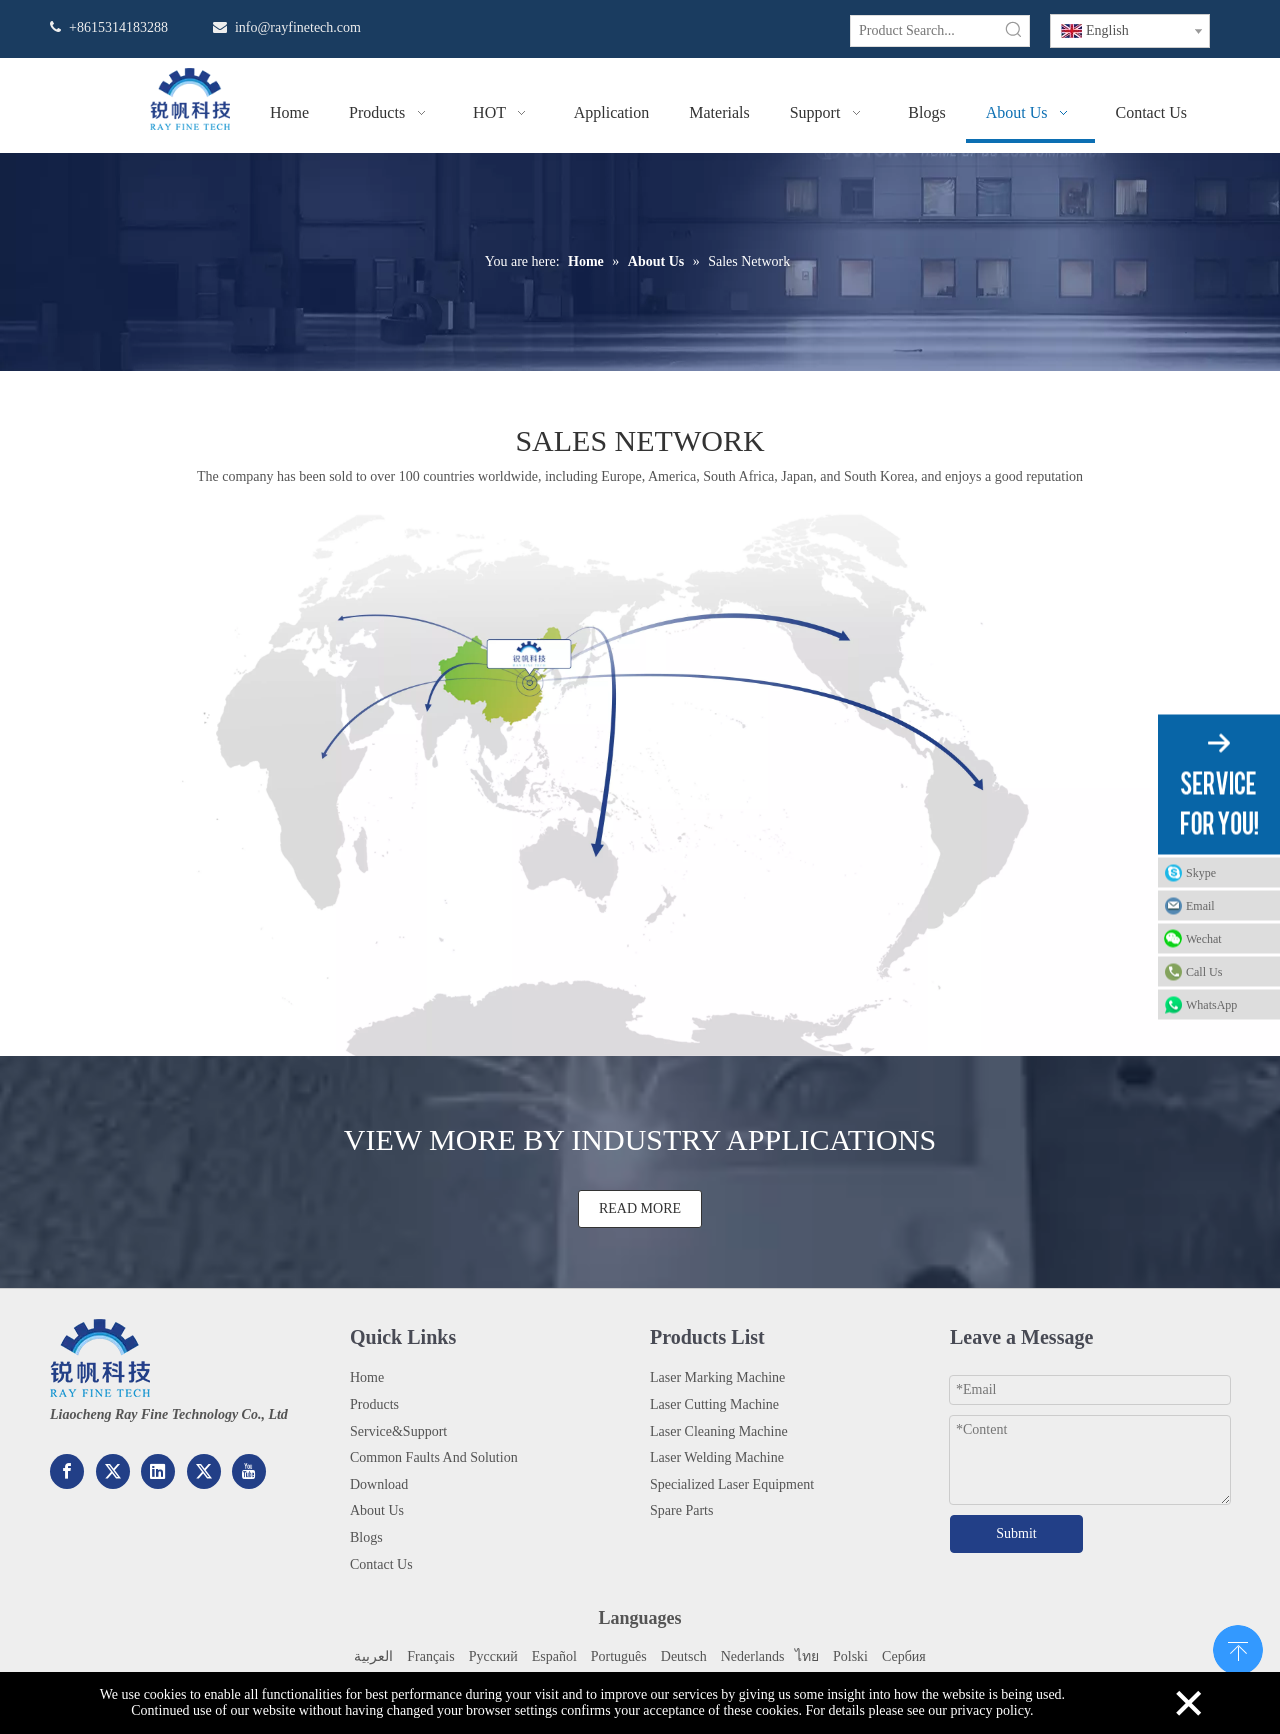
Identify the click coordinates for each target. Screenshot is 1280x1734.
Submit (1016, 1533)
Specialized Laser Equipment (732, 1484)
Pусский (493, 1656)
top (1238, 1648)
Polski (850, 1656)
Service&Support (398, 1431)
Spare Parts (681, 1510)
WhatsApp (1211, 1005)
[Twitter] (204, 1471)
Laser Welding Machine (717, 1457)
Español (554, 1656)
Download (379, 1484)
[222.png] (100, 1358)
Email (1200, 906)
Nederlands (753, 1656)
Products (374, 1404)
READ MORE (640, 1208)
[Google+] (113, 1471)
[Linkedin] (158, 1471)
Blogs (366, 1537)
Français (430, 1656)
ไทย (805, 1656)
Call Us (1204, 972)
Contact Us (381, 1564)
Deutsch (684, 1656)
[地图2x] (640, 772)
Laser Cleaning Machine (719, 1431)
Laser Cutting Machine (714, 1404)
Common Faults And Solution (434, 1457)
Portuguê (616, 1656)
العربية (373, 1656)
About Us (377, 1510)
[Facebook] (67, 1471)
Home (367, 1377)
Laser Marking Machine (717, 1377)
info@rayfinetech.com (298, 27)
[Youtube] (249, 1471)
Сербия (904, 1656)
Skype (1201, 873)
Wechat (1204, 939)
